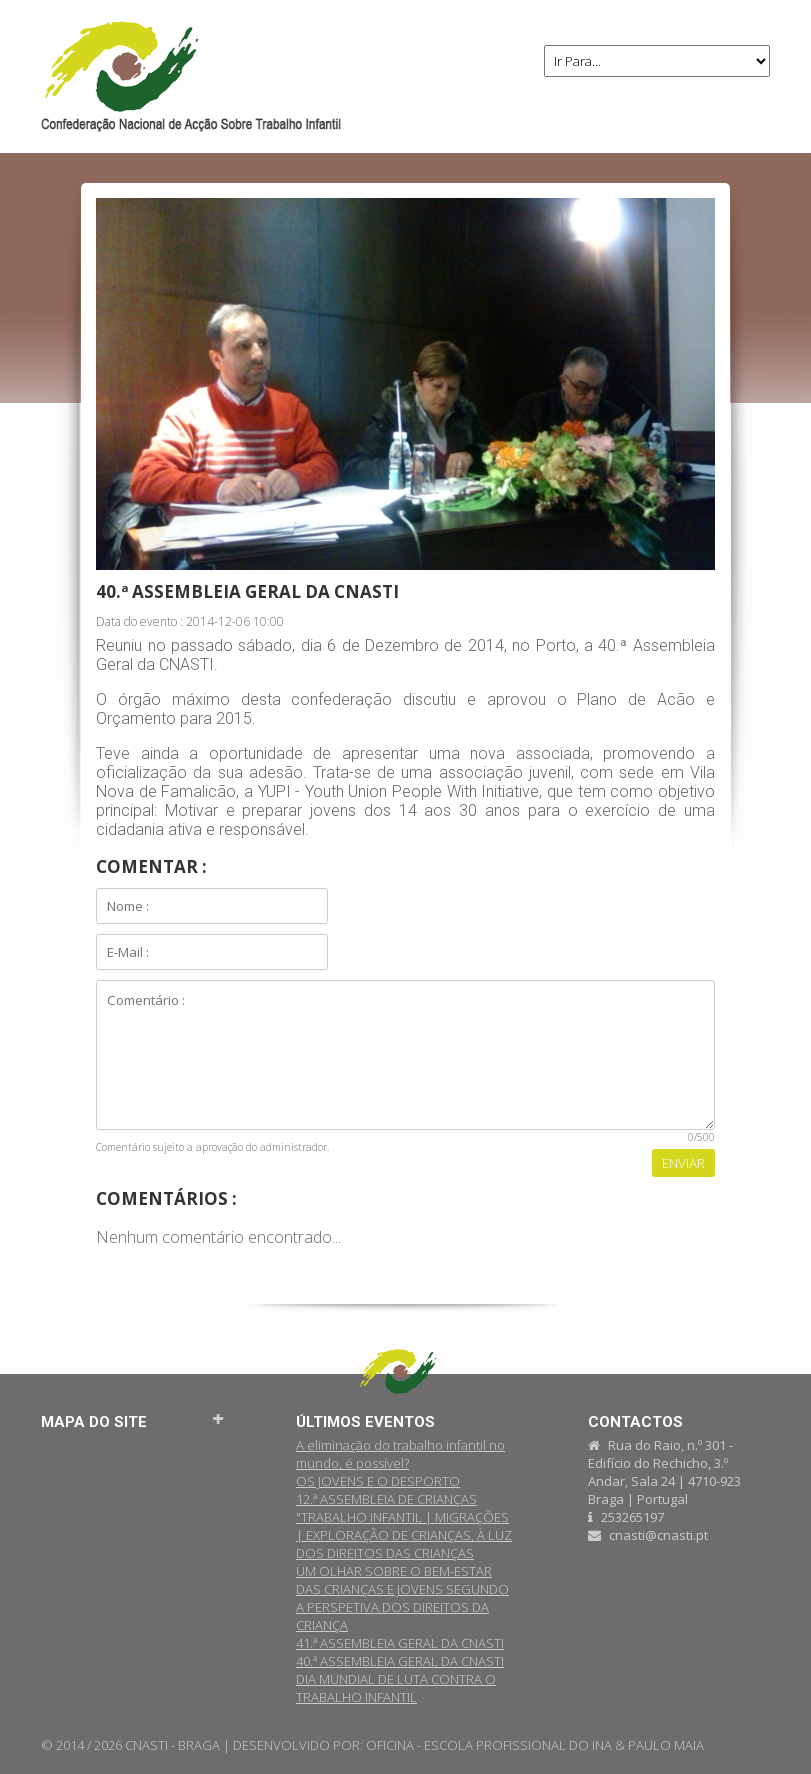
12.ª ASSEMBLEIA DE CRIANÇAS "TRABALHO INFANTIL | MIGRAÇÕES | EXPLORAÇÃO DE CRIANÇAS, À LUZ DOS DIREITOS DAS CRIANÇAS (404, 1526)
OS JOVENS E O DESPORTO (378, 1481)
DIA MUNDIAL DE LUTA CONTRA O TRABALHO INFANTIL (396, 1688)
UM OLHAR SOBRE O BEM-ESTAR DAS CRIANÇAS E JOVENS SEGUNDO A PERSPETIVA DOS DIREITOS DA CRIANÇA (402, 1598)
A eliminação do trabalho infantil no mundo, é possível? (400, 1454)
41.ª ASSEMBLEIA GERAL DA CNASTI (400, 1643)
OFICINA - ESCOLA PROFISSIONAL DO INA (489, 1745)
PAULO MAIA (666, 1745)
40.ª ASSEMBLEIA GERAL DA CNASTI (400, 1661)
